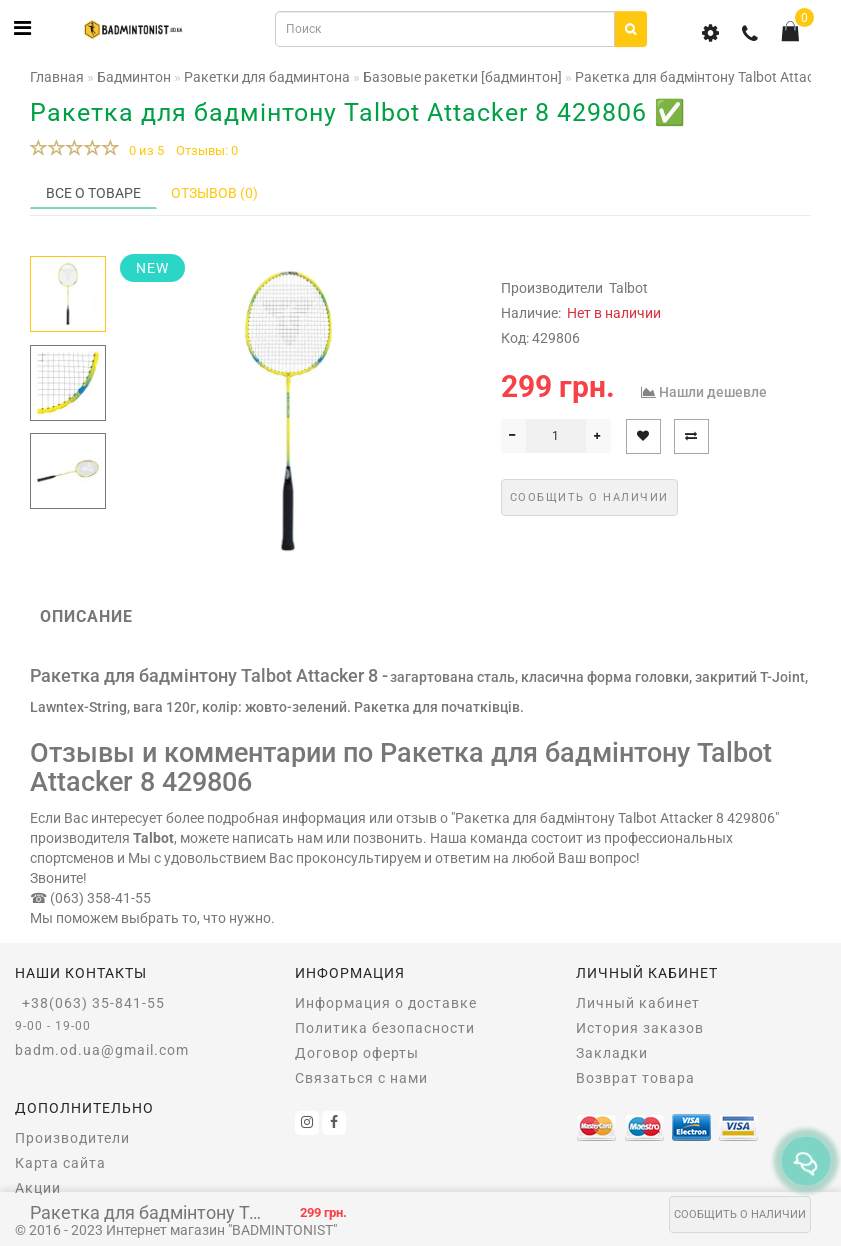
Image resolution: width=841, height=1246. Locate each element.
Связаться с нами (361, 1078)
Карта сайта (60, 1163)
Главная (57, 77)
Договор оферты (357, 1053)
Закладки (612, 1053)
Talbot (628, 288)
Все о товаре (93, 193)
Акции (38, 1188)
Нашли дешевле (713, 392)
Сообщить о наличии (740, 1214)
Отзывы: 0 (207, 150)
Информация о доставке (386, 1003)
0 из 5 (143, 150)
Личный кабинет (638, 1003)
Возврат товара (635, 1078)
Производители (72, 1138)
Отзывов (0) (214, 193)
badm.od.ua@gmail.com (102, 1050)
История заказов (640, 1028)
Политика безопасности (385, 1028)
